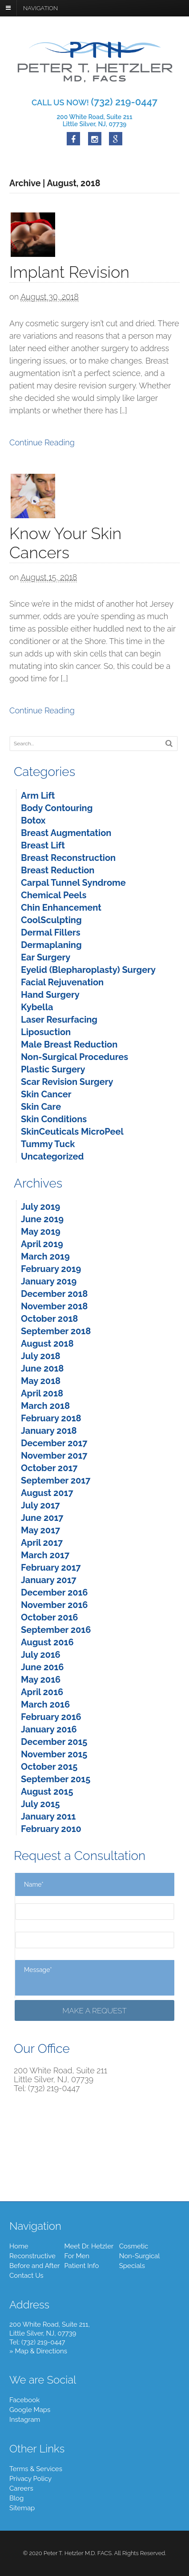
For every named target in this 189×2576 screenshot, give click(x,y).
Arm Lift (38, 795)
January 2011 (48, 1816)
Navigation (40, 7)
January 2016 (49, 1729)
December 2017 (54, 1443)
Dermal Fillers (50, 932)
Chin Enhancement (61, 907)
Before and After (34, 2266)
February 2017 (51, 1567)
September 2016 (56, 1629)
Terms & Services (35, 2469)
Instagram (24, 2420)
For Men (76, 2256)
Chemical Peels (53, 895)
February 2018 (51, 1418)
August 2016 (47, 1642)
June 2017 (42, 1517)
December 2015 (54, 1741)
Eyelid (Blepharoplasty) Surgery (88, 969)
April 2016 (42, 1692)
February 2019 (51, 1269)
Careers (21, 2488)
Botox (33, 820)
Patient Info (81, 2266)
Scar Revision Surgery (67, 1081)
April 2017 (42, 1542)
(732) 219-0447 (43, 2342)
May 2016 (40, 1679)
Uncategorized (52, 1156)
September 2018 (56, 1331)
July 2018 (40, 1356)
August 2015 (47, 1791)
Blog (16, 2498)
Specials (132, 2266)
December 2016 (54, 1592)
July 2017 (40, 1505)
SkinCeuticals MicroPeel (72, 1131)
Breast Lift (43, 845)
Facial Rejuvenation (62, 982)
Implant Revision (69, 272)
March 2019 (45, 1256)
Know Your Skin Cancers (65, 543)
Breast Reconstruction (68, 857)
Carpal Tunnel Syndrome (73, 882)
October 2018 (49, 1318)
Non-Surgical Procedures (74, 1057)
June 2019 (42, 1219)
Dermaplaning (51, 945)
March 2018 (45, 1405)
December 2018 (54, 1293)
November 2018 (54, 1306)
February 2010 (51, 1829)
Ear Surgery (45, 957)
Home (18, 2246)
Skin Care (41, 1106)
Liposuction (46, 1032)
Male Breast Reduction (69, 1044)
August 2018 (47, 1343)
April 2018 (42, 1393)
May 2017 (40, 1530)
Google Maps (29, 2410)
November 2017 (54, 1455)
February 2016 (51, 1717)
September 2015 (55, 1779)
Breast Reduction (57, 870)
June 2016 (42, 1667)
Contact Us (26, 2276)
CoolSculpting (51, 920)
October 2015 (49, 1766)
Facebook (24, 2400)
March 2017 (45, 1555)
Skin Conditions (54, 1119)
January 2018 (49, 1430)
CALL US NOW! (94, 102)
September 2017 (55, 1480)
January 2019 (48, 1281)
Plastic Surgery (53, 1069)
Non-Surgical (139, 2256)
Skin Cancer (46, 1094)
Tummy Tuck (48, 1144)
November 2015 (54, 1754)
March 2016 (45, 1704)
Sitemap (22, 2508)
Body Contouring (56, 808)
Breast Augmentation (66, 833)
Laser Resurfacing (59, 1019)
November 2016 (54, 1605)
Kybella (37, 1007)
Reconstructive (32, 2256)
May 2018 (40, 1381)
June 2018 (42, 1368)
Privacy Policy (30, 2479)
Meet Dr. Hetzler (88, 2246)
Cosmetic (134, 2246)
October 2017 (49, 1468)
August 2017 (47, 1493)
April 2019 (42, 1244)
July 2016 (40, 1654)
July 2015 (40, 1804)
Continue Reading (42, 442)
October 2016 (49, 1617)
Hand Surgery (50, 994)
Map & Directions (41, 2351)
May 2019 (40, 1231)
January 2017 (48, 1580)
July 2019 (40, 1206)
